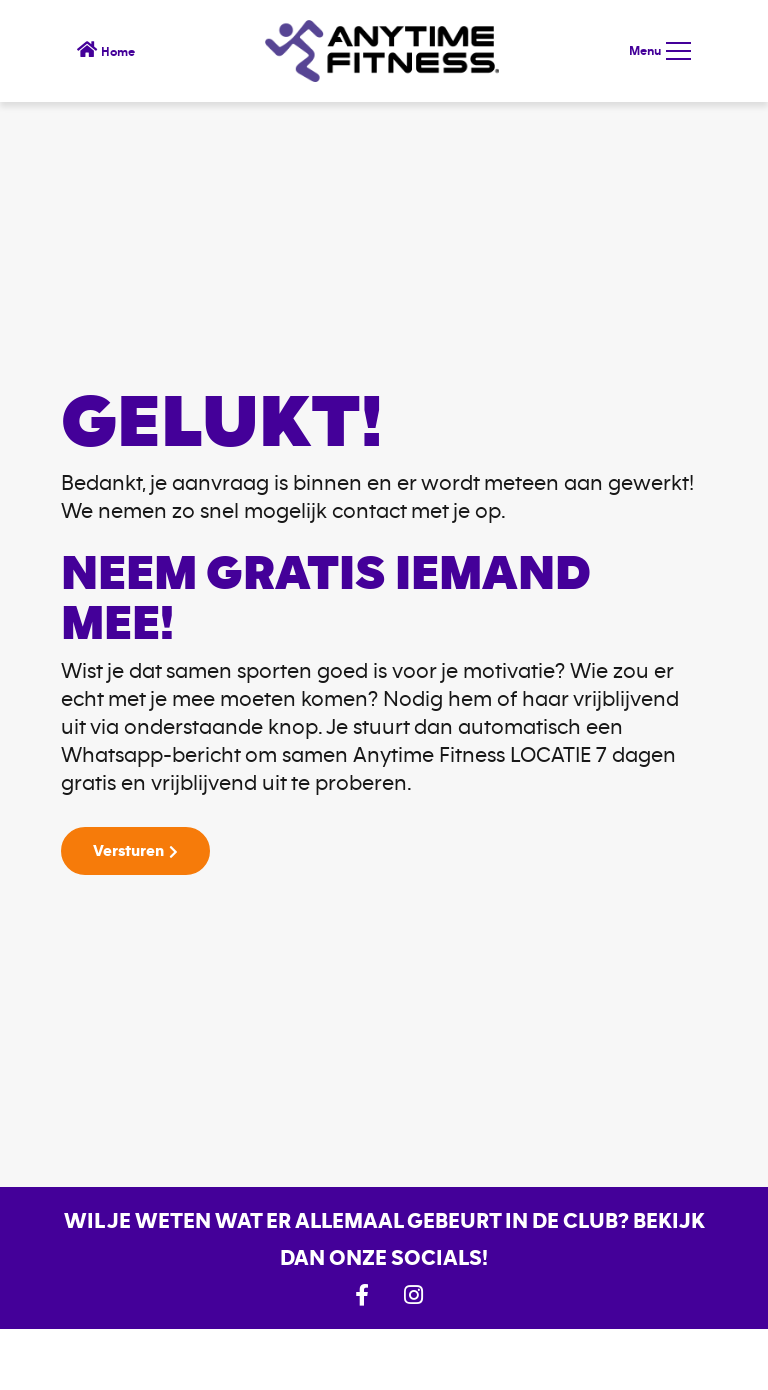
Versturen (128, 850)
